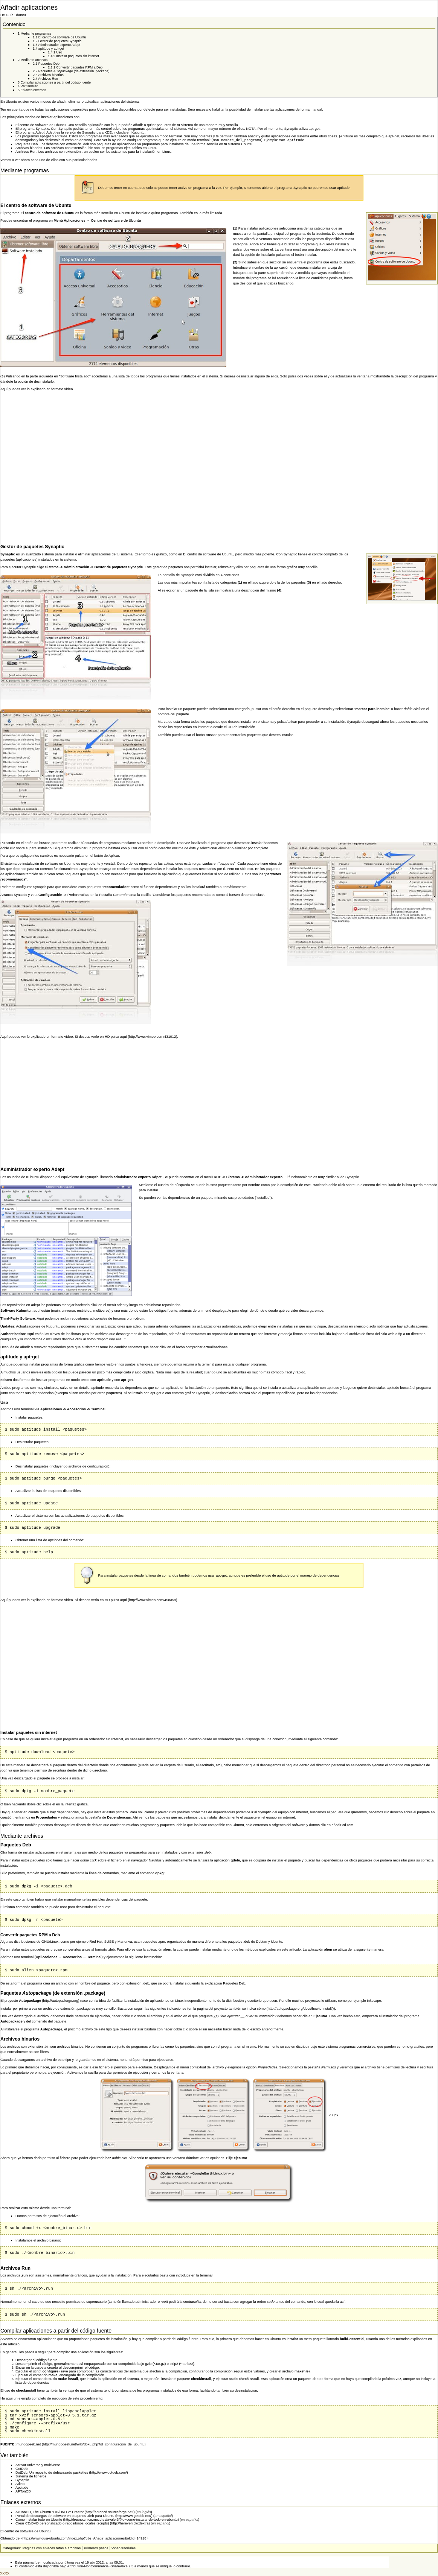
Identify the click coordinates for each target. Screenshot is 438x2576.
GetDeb (21, 2469)
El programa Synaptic (32, 129)
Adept (19, 2484)
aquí (123, 1037)
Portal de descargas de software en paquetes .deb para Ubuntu (64, 2516)
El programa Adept (29, 132)
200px (333, 2116)
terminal (208, 1365)
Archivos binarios (28, 149)
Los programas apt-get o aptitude (41, 136)
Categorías (11, 2549)
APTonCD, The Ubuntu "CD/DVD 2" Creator (49, 2513)
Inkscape (374, 2001)
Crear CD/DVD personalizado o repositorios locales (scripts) (62, 2524)
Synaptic (22, 2481)
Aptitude (21, 2488)
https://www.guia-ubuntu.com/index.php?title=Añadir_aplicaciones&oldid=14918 (85, 2539)
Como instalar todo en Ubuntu (38, 2520)
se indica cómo (254, 2009)
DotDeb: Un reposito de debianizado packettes (51, 2473)
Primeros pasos (96, 2549)
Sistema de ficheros (30, 2477)
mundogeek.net (29, 2445)
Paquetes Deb (26, 145)
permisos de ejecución (92, 2017)
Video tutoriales (123, 2549)
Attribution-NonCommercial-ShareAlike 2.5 (100, 2567)
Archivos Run (25, 152)
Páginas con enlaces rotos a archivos (52, 2549)
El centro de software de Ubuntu (40, 125)
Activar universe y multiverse (37, 2466)
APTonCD (23, 2492)
